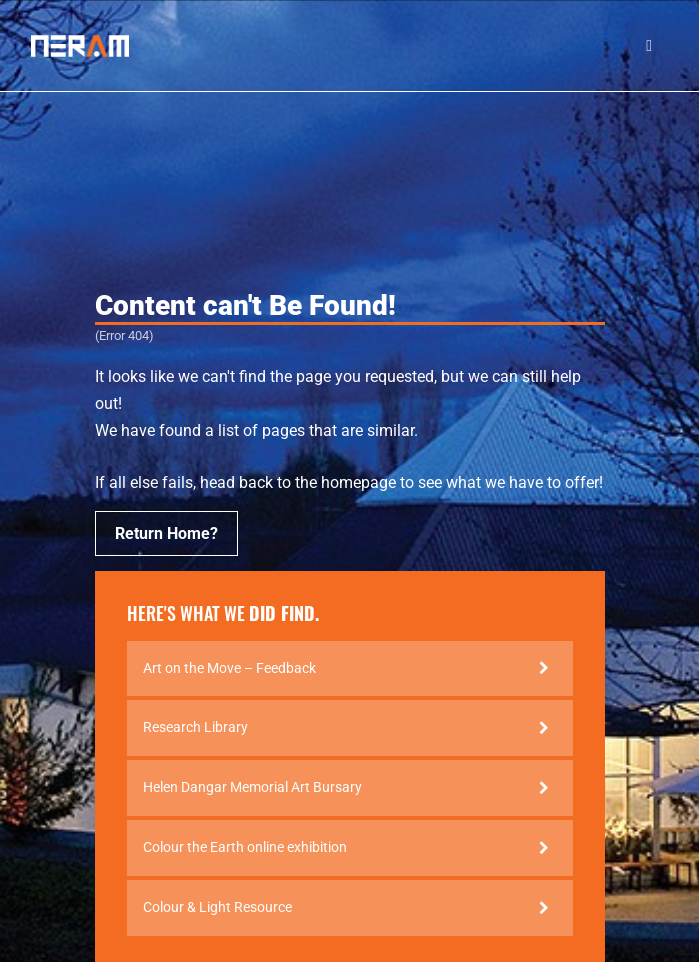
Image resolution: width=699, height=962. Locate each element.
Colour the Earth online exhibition (245, 847)
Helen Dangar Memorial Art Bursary (252, 787)
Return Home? (166, 533)
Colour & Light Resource (217, 907)
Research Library (195, 727)
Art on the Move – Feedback (229, 668)
